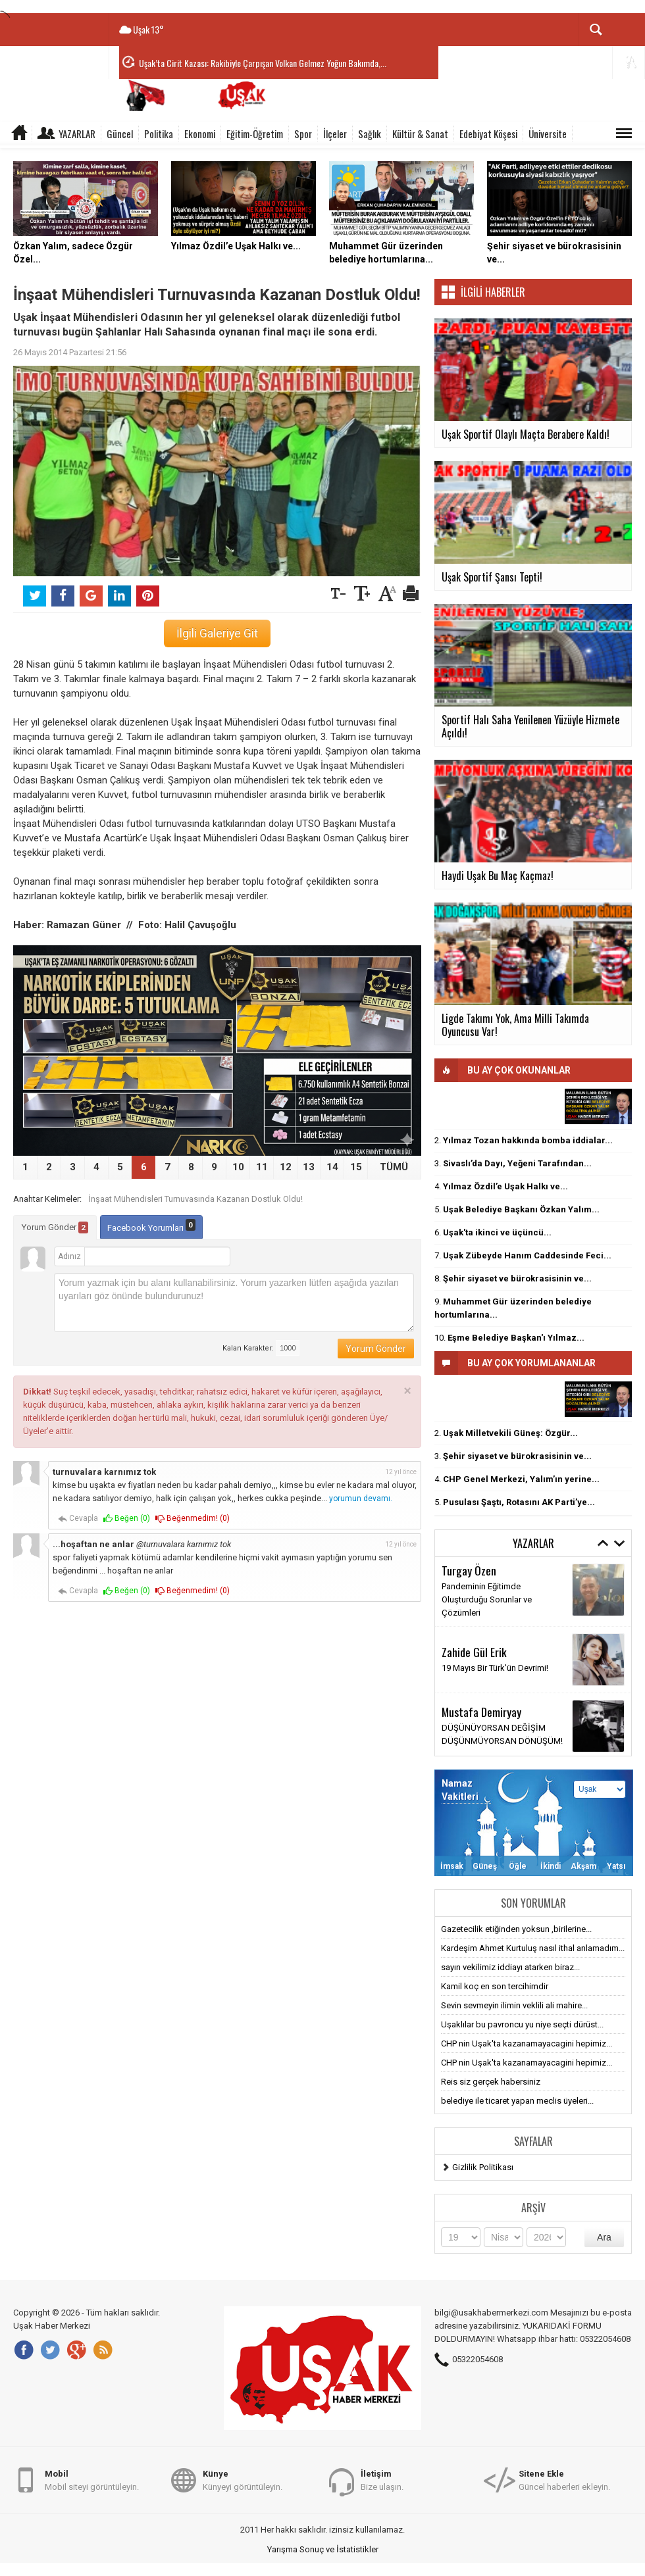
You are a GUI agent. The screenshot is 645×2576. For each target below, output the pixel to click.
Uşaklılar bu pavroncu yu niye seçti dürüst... (522, 2024)
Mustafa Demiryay (481, 1711)
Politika (158, 133)
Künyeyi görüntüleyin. (242, 2479)
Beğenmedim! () (192, 1518)
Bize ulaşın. (382, 2479)
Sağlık (369, 133)
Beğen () (126, 1518)
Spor (303, 133)
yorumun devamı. (360, 1498)
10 (238, 1167)
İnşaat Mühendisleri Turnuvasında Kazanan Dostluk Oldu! (195, 1199)
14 (332, 1167)
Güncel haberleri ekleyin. (564, 2479)
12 (286, 1167)
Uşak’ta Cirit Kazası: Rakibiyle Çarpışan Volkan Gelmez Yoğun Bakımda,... (262, 63)
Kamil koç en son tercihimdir (494, 1986)
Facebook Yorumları (151, 1226)
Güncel (120, 133)
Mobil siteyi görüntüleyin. (92, 2479)
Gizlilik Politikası (482, 2167)
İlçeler (335, 133)
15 (356, 1167)
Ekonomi (199, 133)
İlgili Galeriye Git (217, 633)
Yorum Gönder (55, 1227)
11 (262, 1167)
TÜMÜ (394, 1167)
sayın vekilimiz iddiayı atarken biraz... (510, 1967)
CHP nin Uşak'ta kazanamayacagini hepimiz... (526, 2043)
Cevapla (78, 1518)
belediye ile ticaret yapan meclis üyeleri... (517, 2101)
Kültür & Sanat (420, 133)
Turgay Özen (469, 1570)
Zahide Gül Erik (474, 1651)
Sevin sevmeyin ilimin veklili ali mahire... (514, 2005)
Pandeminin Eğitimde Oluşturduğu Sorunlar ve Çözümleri (487, 1599)
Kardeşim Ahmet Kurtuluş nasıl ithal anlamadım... (533, 1948)
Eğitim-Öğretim (254, 133)
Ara (604, 2237)
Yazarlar (77, 133)
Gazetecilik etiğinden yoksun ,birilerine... (516, 1929)
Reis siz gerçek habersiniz (490, 2082)
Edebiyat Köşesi (488, 133)
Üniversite (548, 133)
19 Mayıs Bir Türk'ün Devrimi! (495, 1668)
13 (309, 1167)
